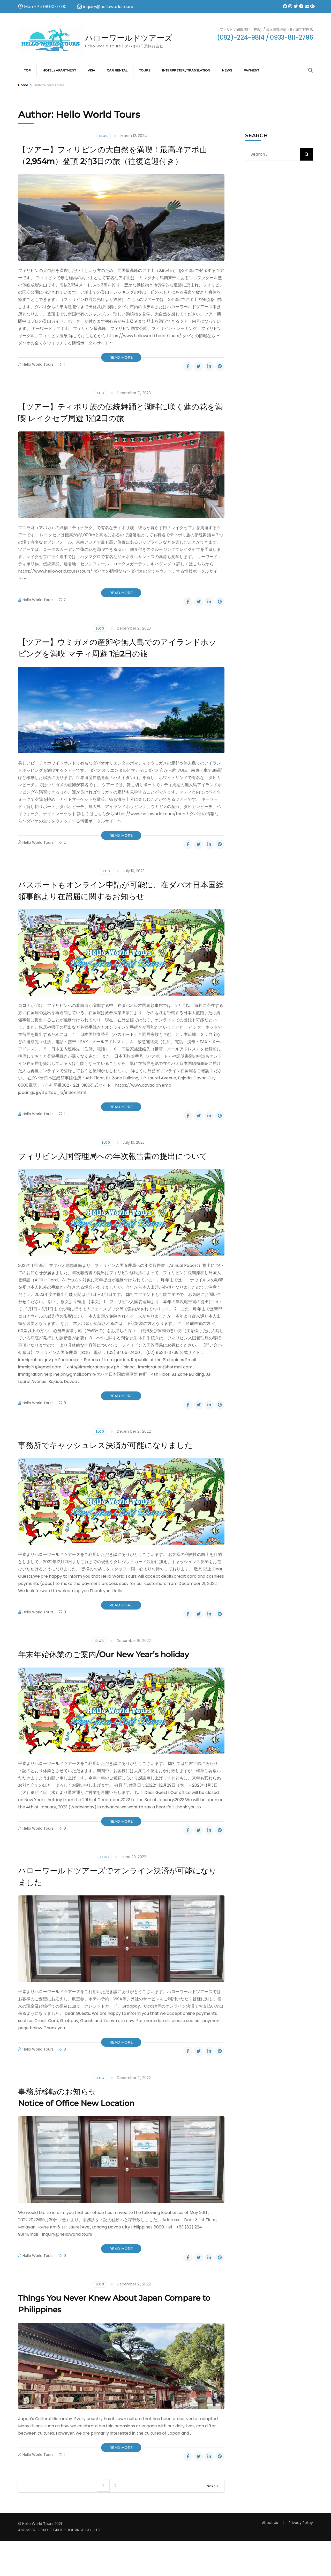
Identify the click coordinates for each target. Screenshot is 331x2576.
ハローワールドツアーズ (137, 37)
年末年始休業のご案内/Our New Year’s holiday (121, 1688)
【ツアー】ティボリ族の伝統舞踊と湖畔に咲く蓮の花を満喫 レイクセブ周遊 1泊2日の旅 (117, 423)
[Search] (310, 70)
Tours (144, 70)
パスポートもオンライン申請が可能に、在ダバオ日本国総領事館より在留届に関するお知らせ (117, 901)
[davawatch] (299, 3)
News (227, 70)
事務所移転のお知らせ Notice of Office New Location (89, 2131)
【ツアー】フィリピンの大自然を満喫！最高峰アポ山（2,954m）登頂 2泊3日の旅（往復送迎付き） (117, 160)
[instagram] (288, 3)
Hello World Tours (38, 376)
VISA (91, 70)
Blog (103, 136)
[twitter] (293, 3)
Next (211, 2520)
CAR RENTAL (117, 70)
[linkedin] (209, 378)
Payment (251, 70)
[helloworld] (304, 3)
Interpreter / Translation (186, 70)
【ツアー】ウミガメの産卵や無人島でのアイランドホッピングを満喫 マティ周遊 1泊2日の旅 (117, 658)
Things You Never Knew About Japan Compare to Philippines (106, 2338)
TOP (27, 70)
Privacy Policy (301, 2557)
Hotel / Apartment (59, 70)
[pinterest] (219, 378)
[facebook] (282, 3)
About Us (270, 2557)
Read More (121, 369)
